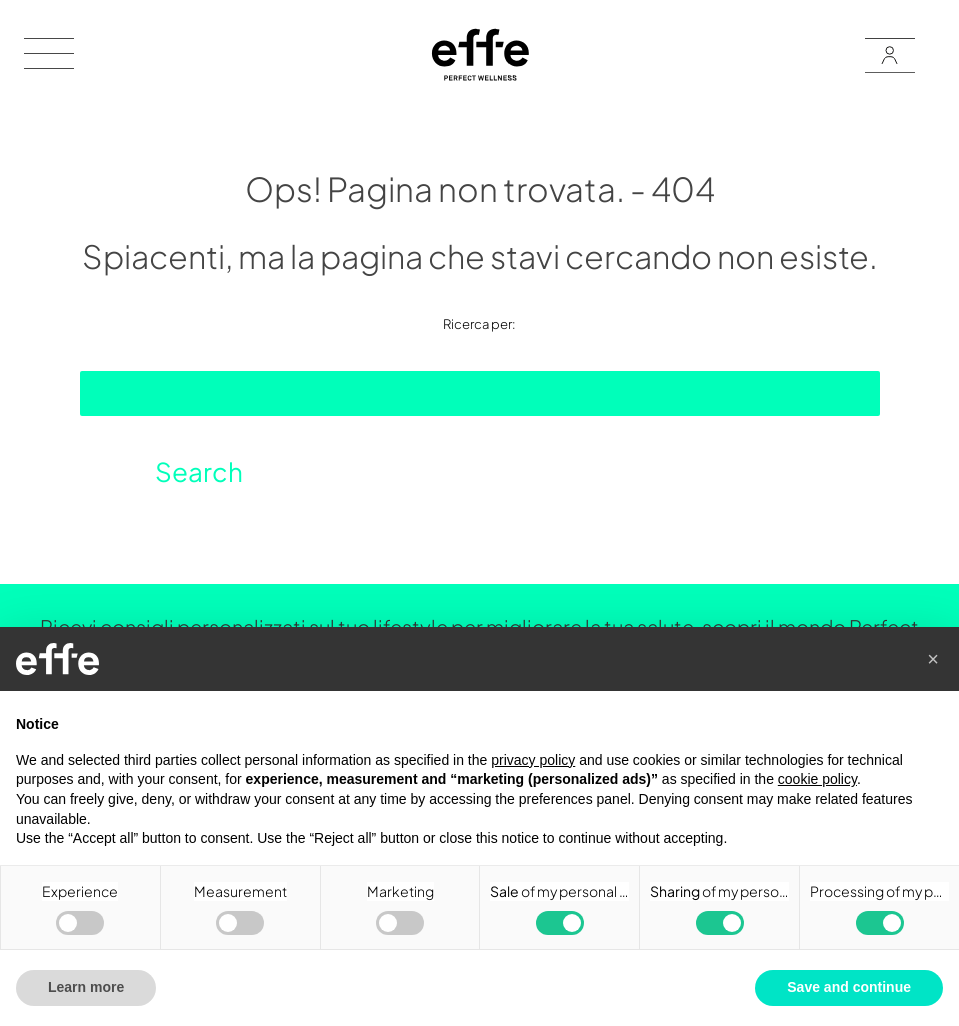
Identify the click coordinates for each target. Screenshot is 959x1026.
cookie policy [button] (817, 779)
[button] (933, 659)
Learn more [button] (86, 987)
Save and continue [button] (849, 987)
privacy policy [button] (533, 760)
